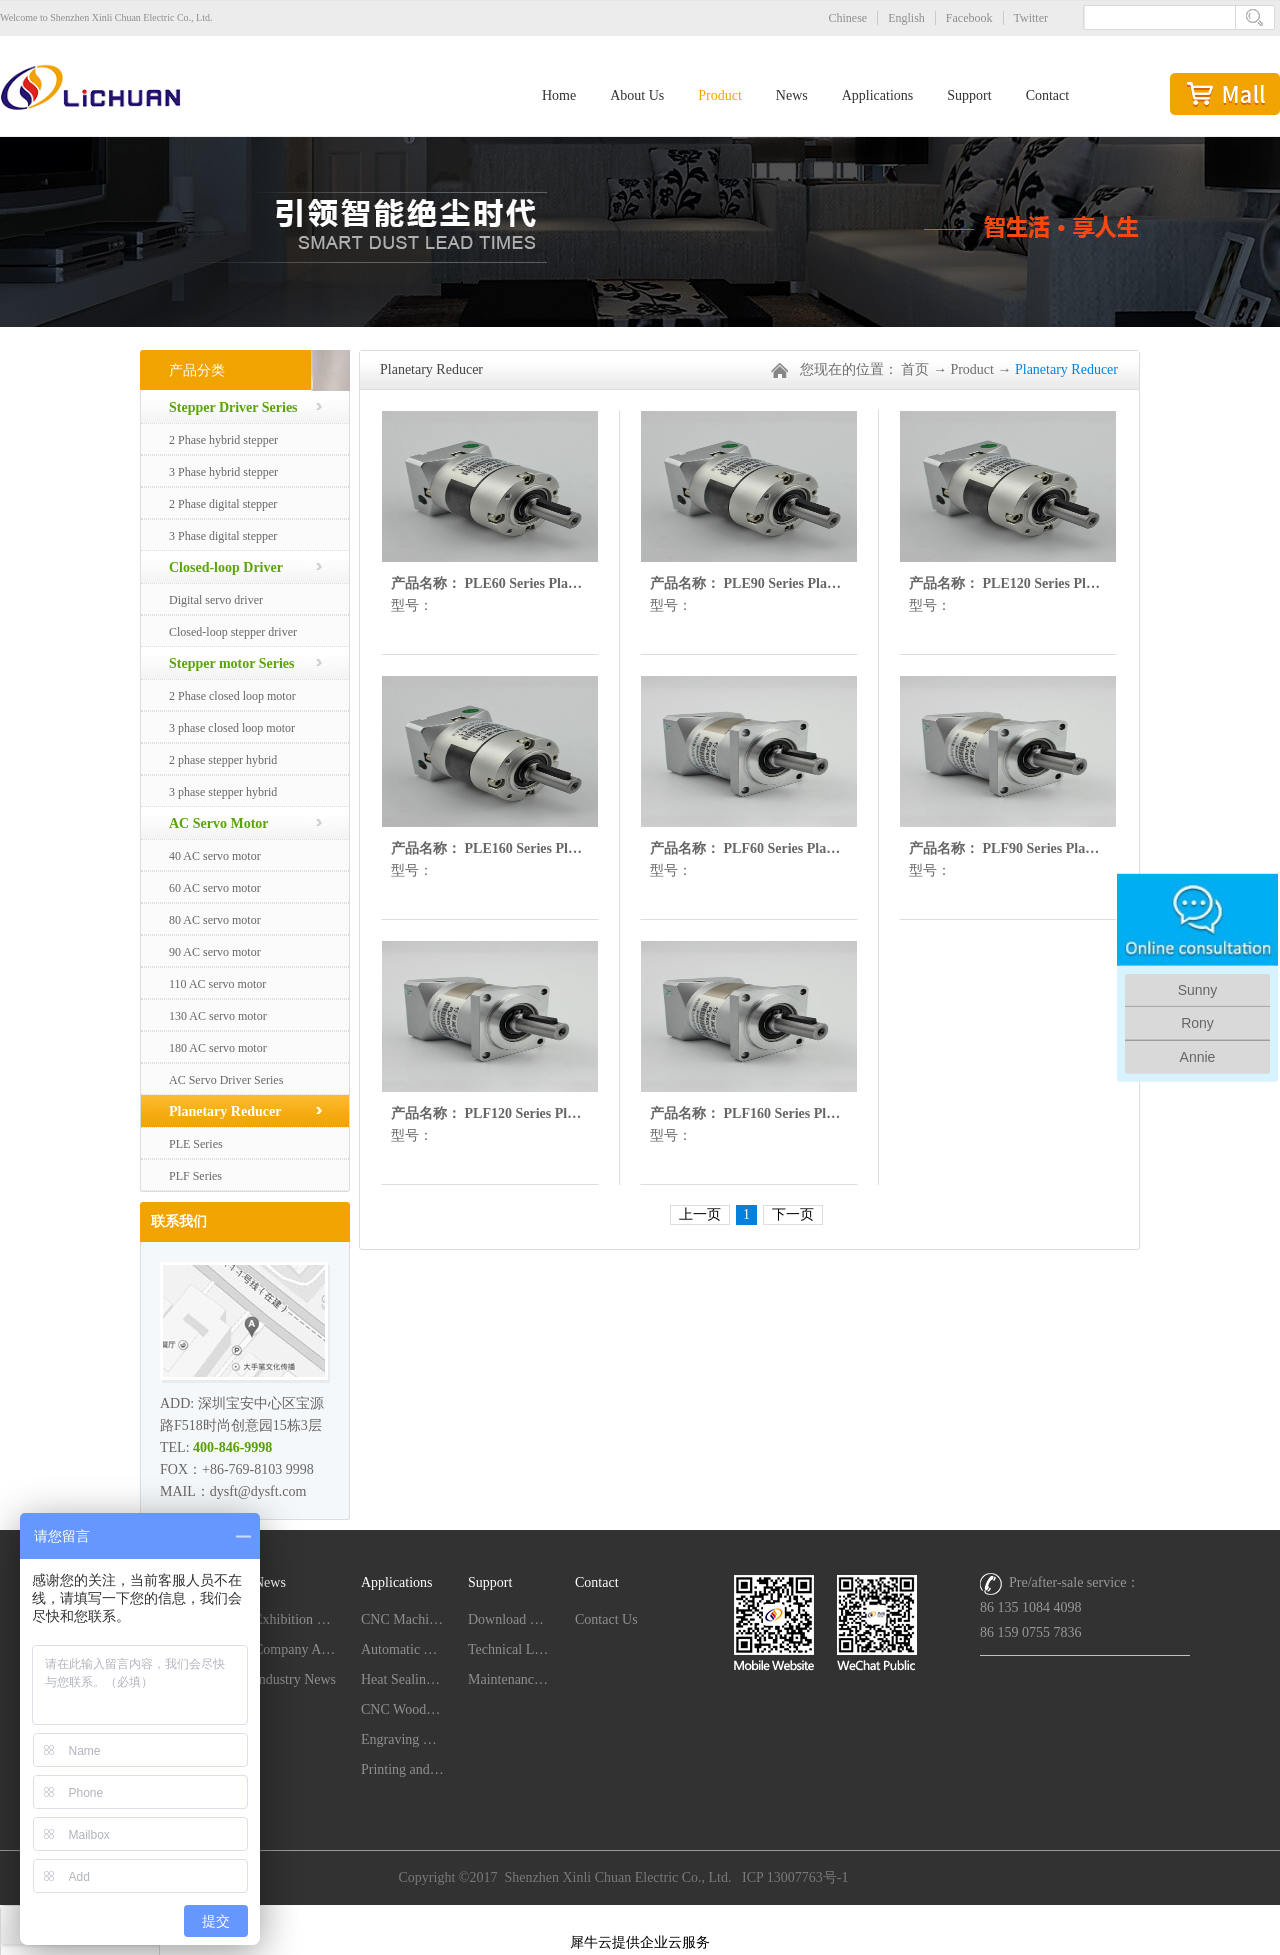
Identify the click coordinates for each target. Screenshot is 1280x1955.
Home (559, 95)
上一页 (700, 1214)
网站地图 (640, 1917)
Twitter (1031, 18)
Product (972, 369)
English (906, 18)
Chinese (848, 18)
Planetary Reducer (1066, 369)
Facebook (969, 18)
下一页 (793, 1214)
